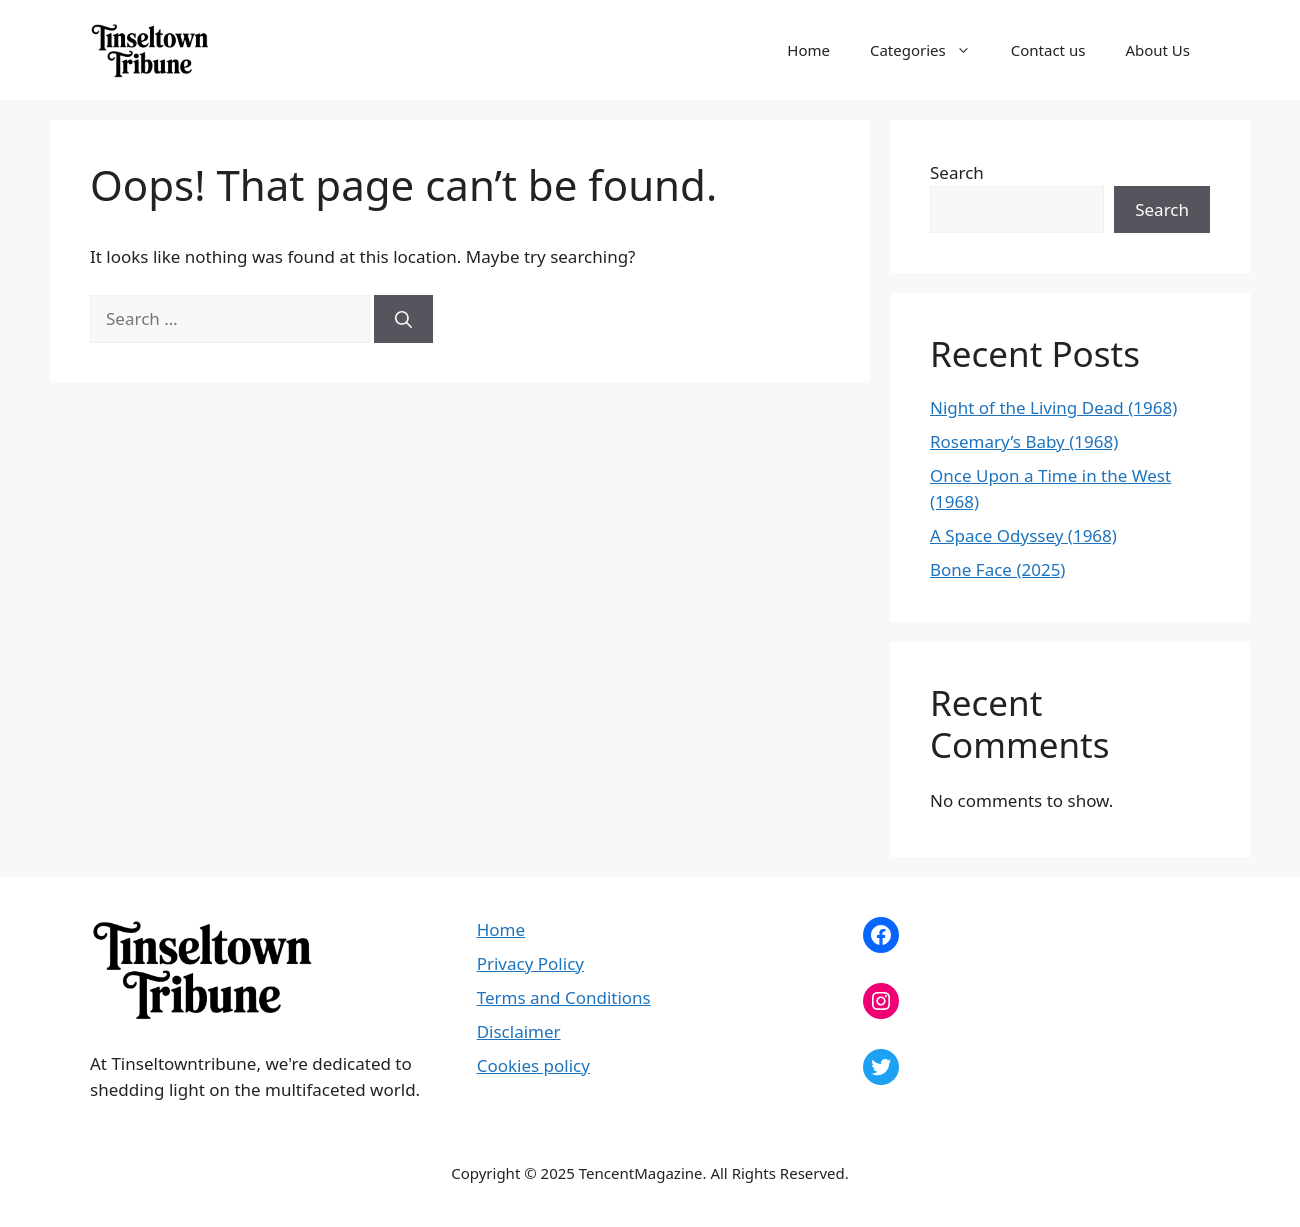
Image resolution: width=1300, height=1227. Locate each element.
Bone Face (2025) (997, 569)
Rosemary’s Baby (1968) (1024, 441)
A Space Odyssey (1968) (1023, 535)
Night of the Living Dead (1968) (1053, 407)
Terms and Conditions (564, 997)
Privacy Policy (530, 963)
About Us (1157, 50)
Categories (930, 50)
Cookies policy (533, 1065)
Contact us (1048, 50)
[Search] (403, 319)
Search (957, 172)
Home (808, 50)
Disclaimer (519, 1031)
